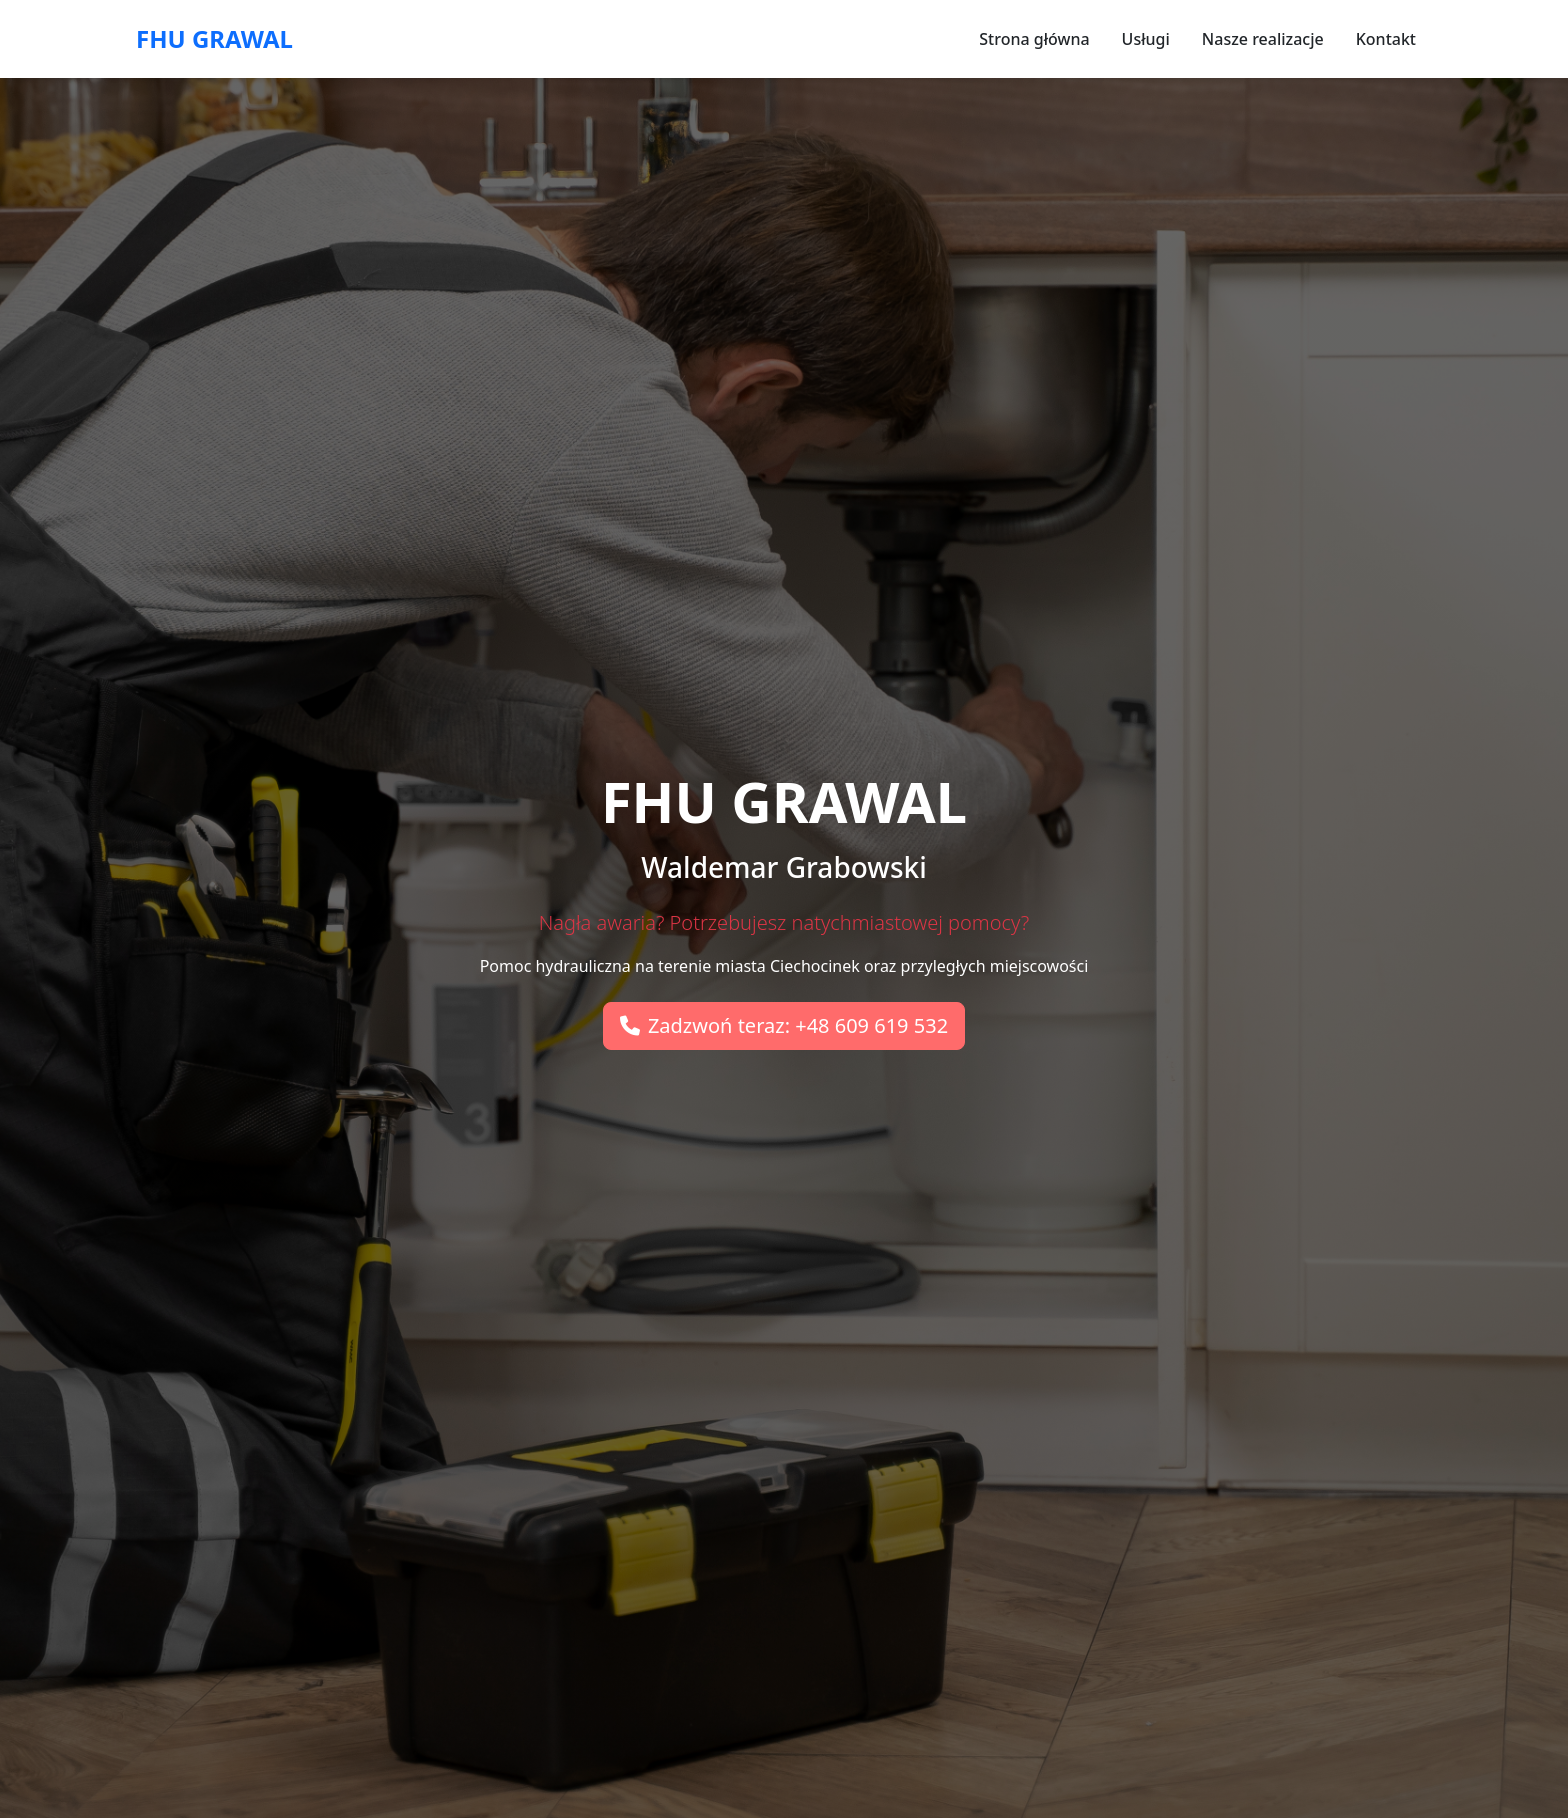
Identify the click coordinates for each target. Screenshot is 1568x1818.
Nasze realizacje (1263, 39)
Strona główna (1034, 39)
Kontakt (1386, 39)
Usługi (1146, 39)
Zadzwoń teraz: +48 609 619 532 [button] (784, 1025)
